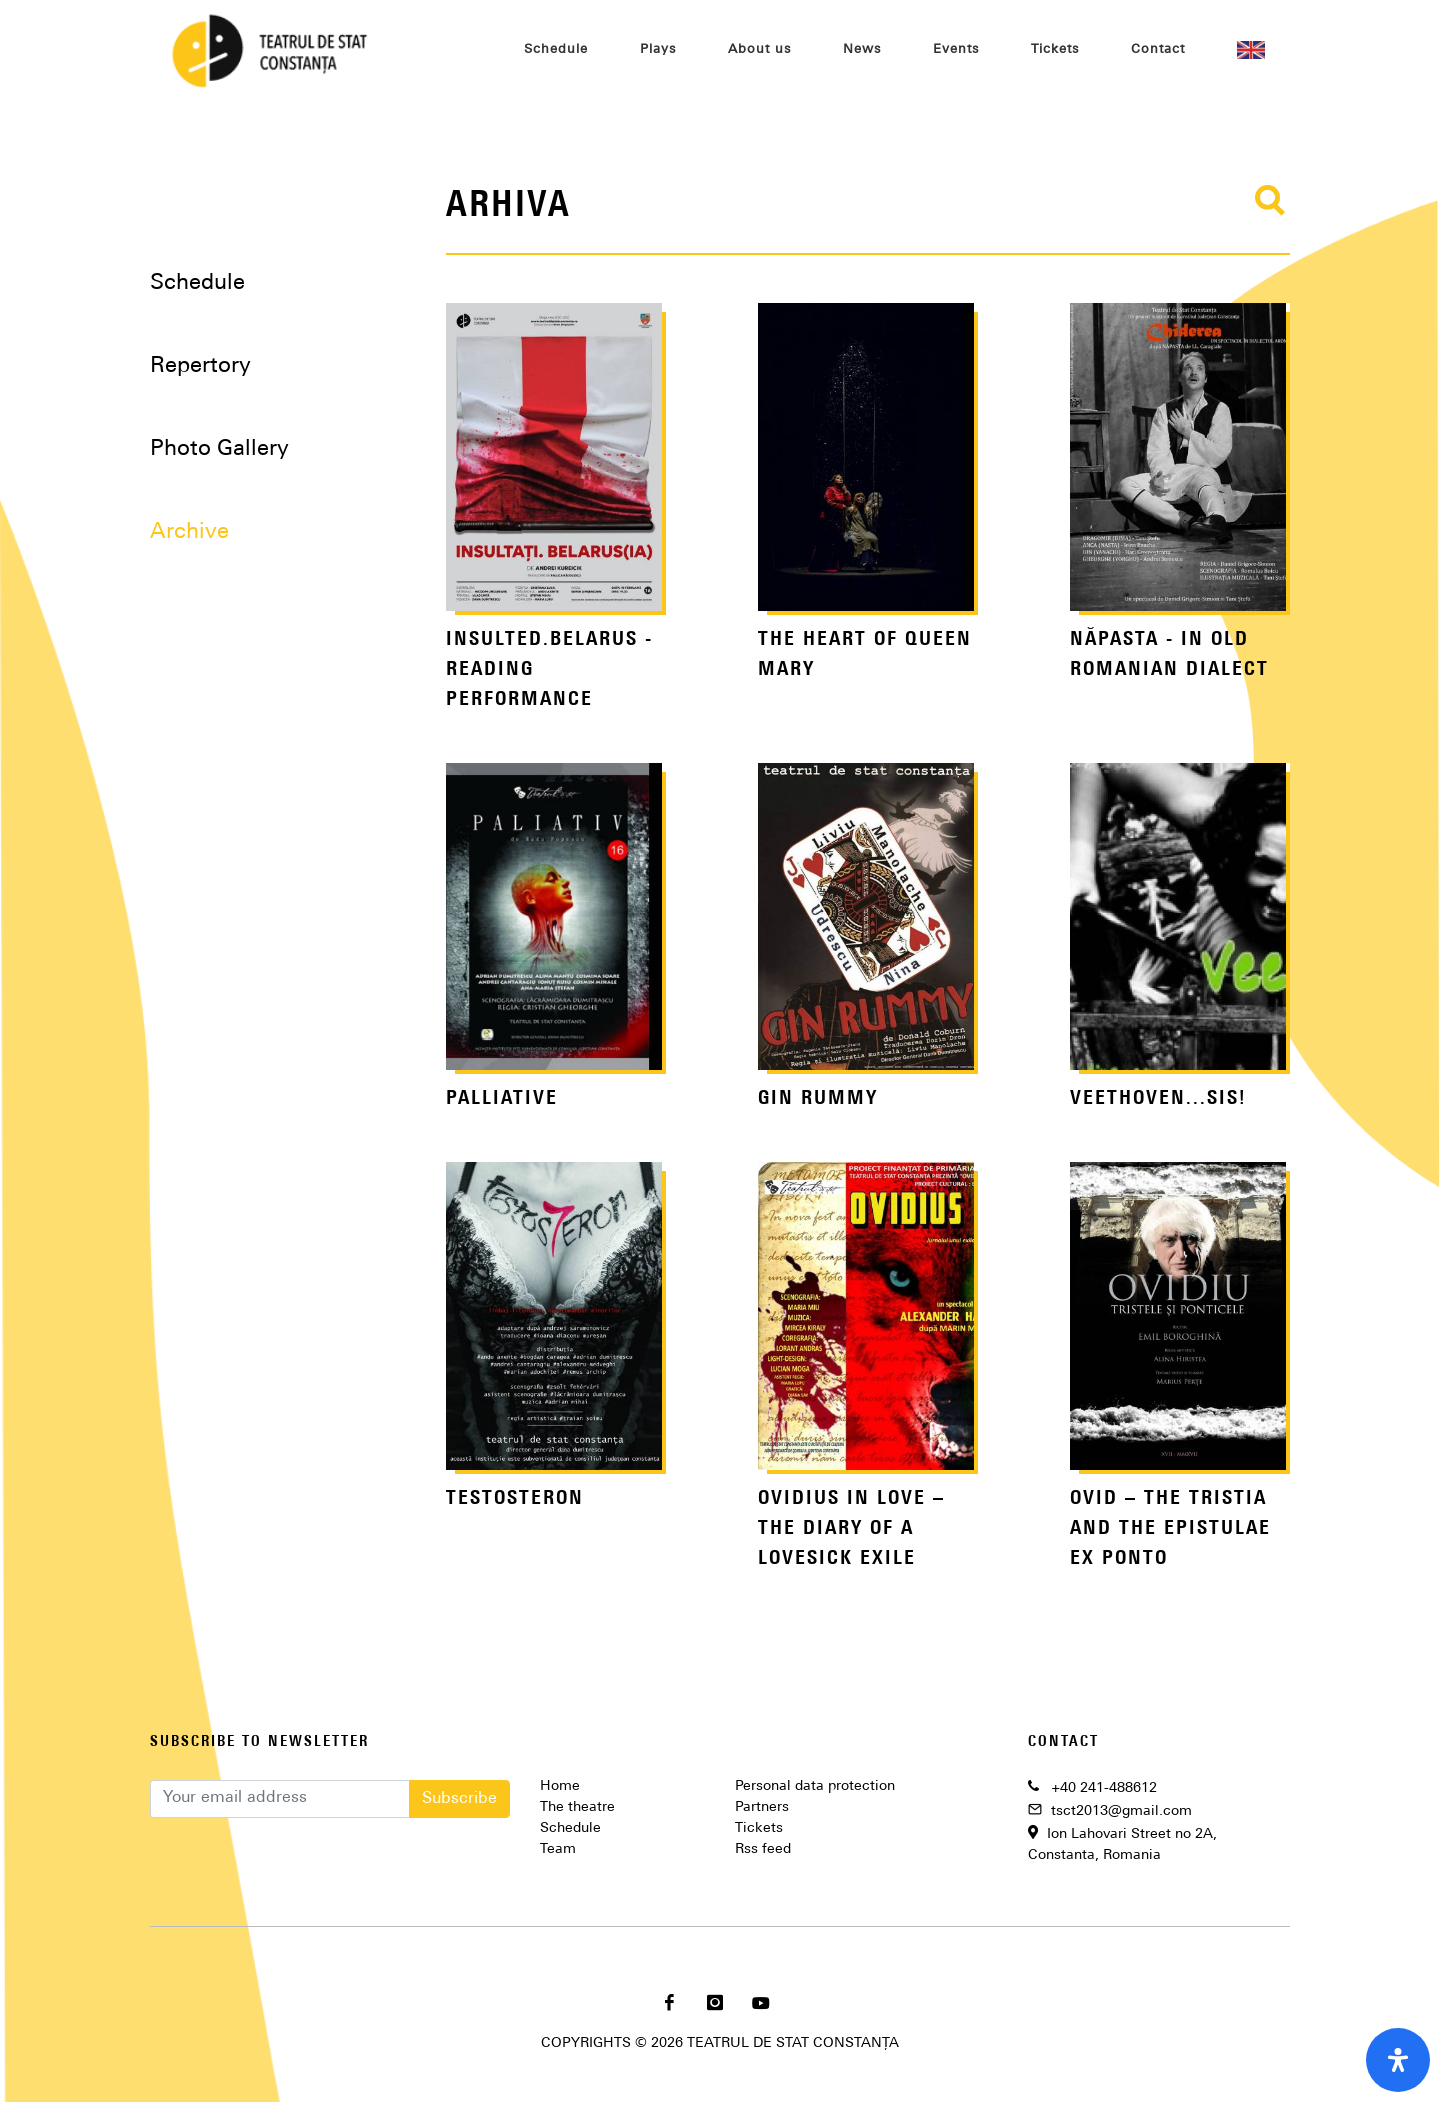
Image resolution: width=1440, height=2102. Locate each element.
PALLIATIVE (502, 1099)
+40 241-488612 (1104, 1788)
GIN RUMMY (818, 1099)
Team (558, 1849)
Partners (762, 1807)
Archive (189, 532)
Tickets (759, 1828)
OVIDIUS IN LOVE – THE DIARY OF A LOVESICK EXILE (851, 1529)
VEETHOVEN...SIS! (1158, 1099)
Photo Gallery (219, 449)
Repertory (200, 366)
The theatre (577, 1807)
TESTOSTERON (515, 1499)
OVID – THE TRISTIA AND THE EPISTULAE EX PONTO (1170, 1529)
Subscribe (459, 1799)
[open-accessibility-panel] (1398, 2060)
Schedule (197, 283)
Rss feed (763, 1849)
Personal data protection (815, 1786)
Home (560, 1786)
